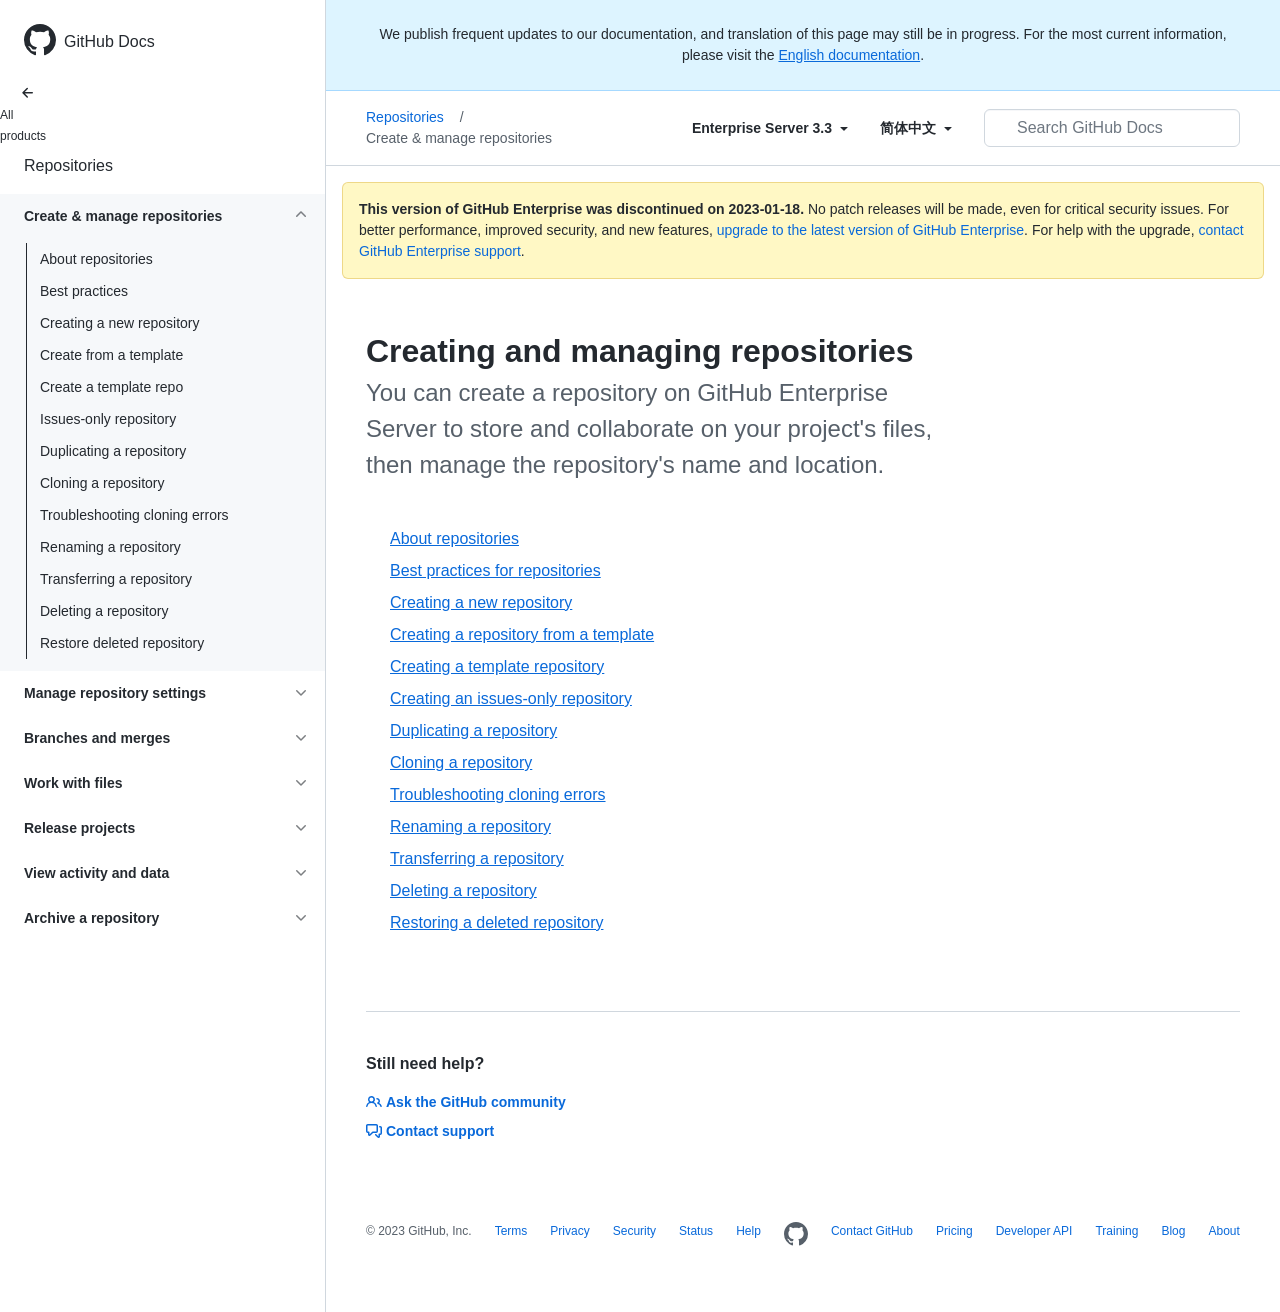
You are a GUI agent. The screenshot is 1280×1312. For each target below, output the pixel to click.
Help (748, 1231)
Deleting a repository (104, 611)
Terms (511, 1231)
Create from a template (111, 355)
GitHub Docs (109, 41)
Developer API (1034, 1231)
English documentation (849, 55)
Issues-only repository (108, 419)
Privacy (569, 1231)
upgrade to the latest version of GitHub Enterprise (870, 230)
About (1223, 1231)
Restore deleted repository (122, 643)
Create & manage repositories (459, 138)
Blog (1173, 1231)
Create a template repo (111, 387)
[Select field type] (770, 128)
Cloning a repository (102, 483)
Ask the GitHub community (466, 1102)
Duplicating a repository (113, 451)
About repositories (96, 259)
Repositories (68, 165)
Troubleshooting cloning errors (134, 515)
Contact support (430, 1131)
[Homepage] (796, 1235)
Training (1116, 1231)
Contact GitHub (872, 1231)
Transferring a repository (116, 579)
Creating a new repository (120, 323)
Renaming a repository (110, 547)
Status (696, 1231)
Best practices (84, 291)
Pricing (954, 1231)
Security (634, 1231)
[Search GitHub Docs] (1112, 128)
